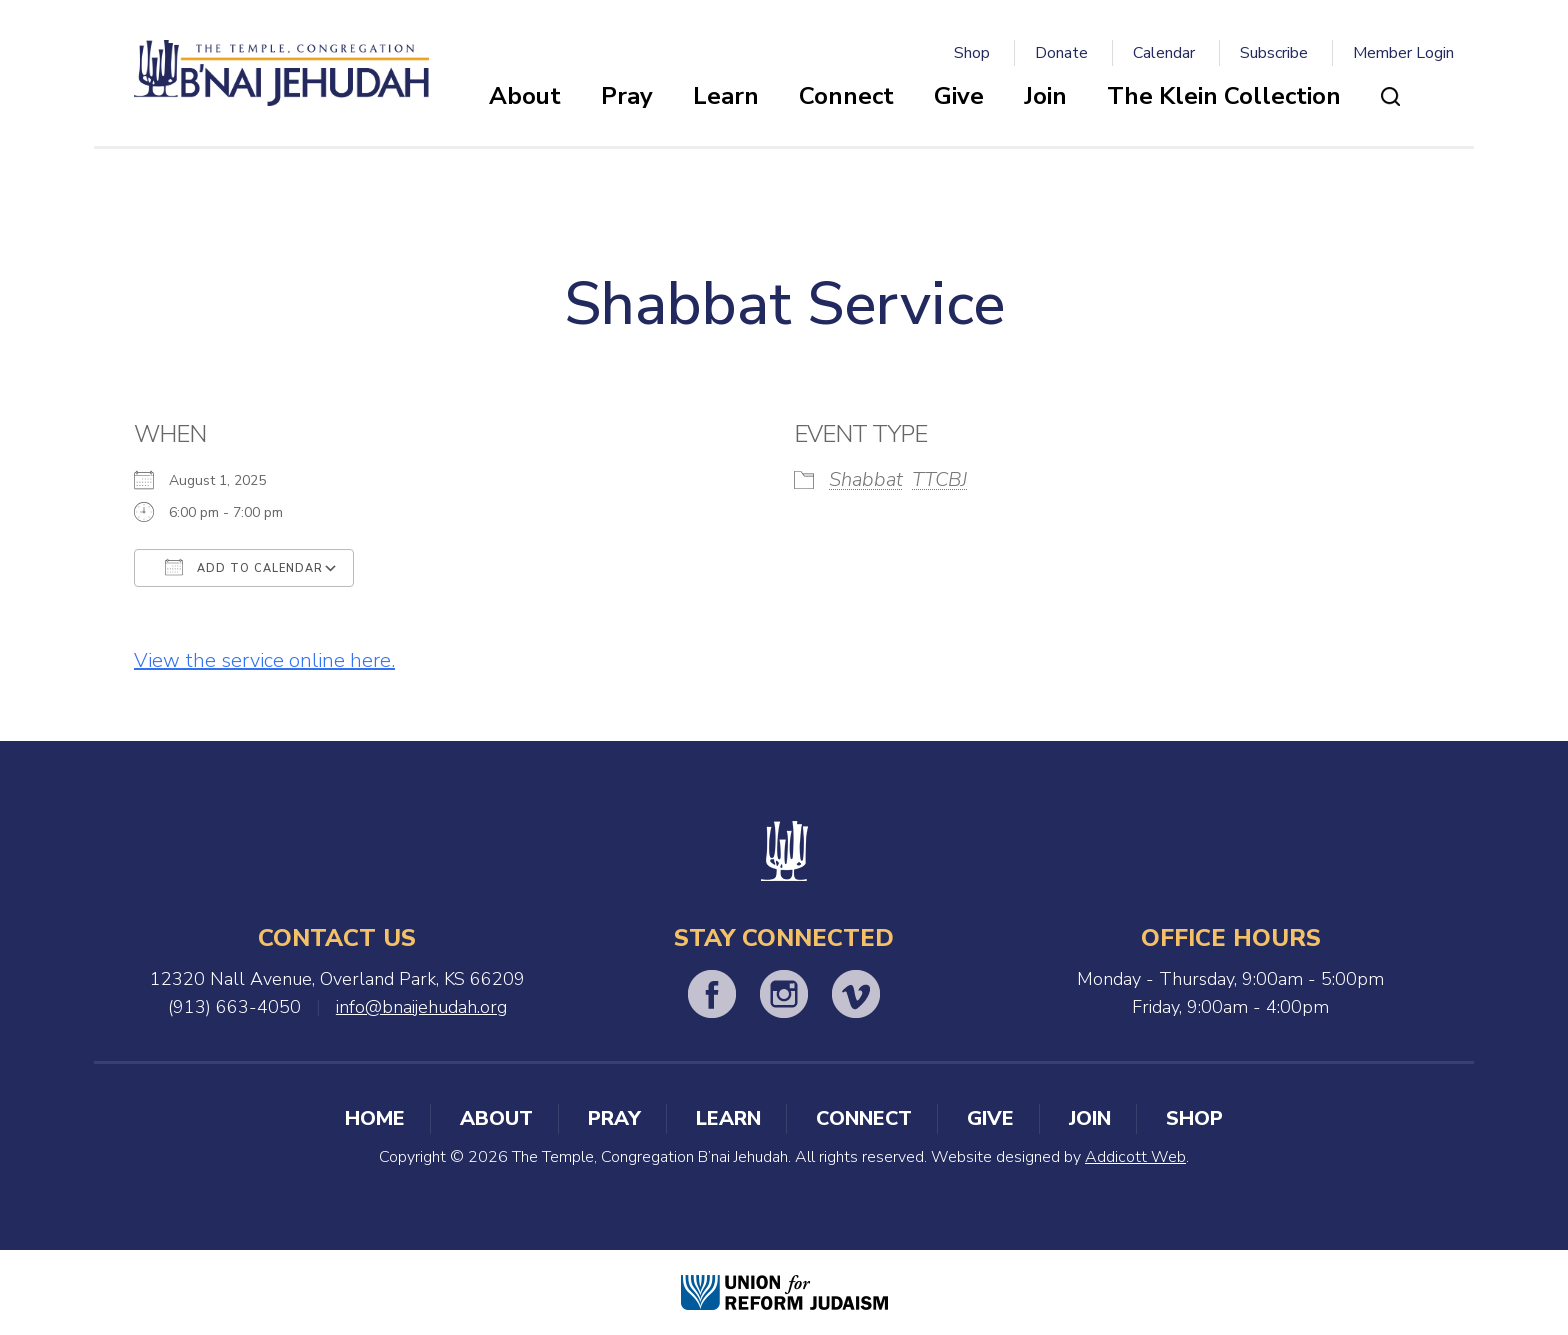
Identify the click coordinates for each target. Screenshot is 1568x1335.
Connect (846, 96)
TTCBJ (939, 479)
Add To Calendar (244, 567)
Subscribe (1274, 53)
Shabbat (866, 479)
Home (375, 1118)
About (525, 96)
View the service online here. (264, 660)
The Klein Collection (1224, 96)
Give (959, 96)
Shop (972, 53)
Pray (627, 96)
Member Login (1403, 53)
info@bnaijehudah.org (421, 1007)
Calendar (1164, 53)
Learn (726, 96)
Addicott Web (1135, 1157)
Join (1045, 96)
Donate (1061, 53)
